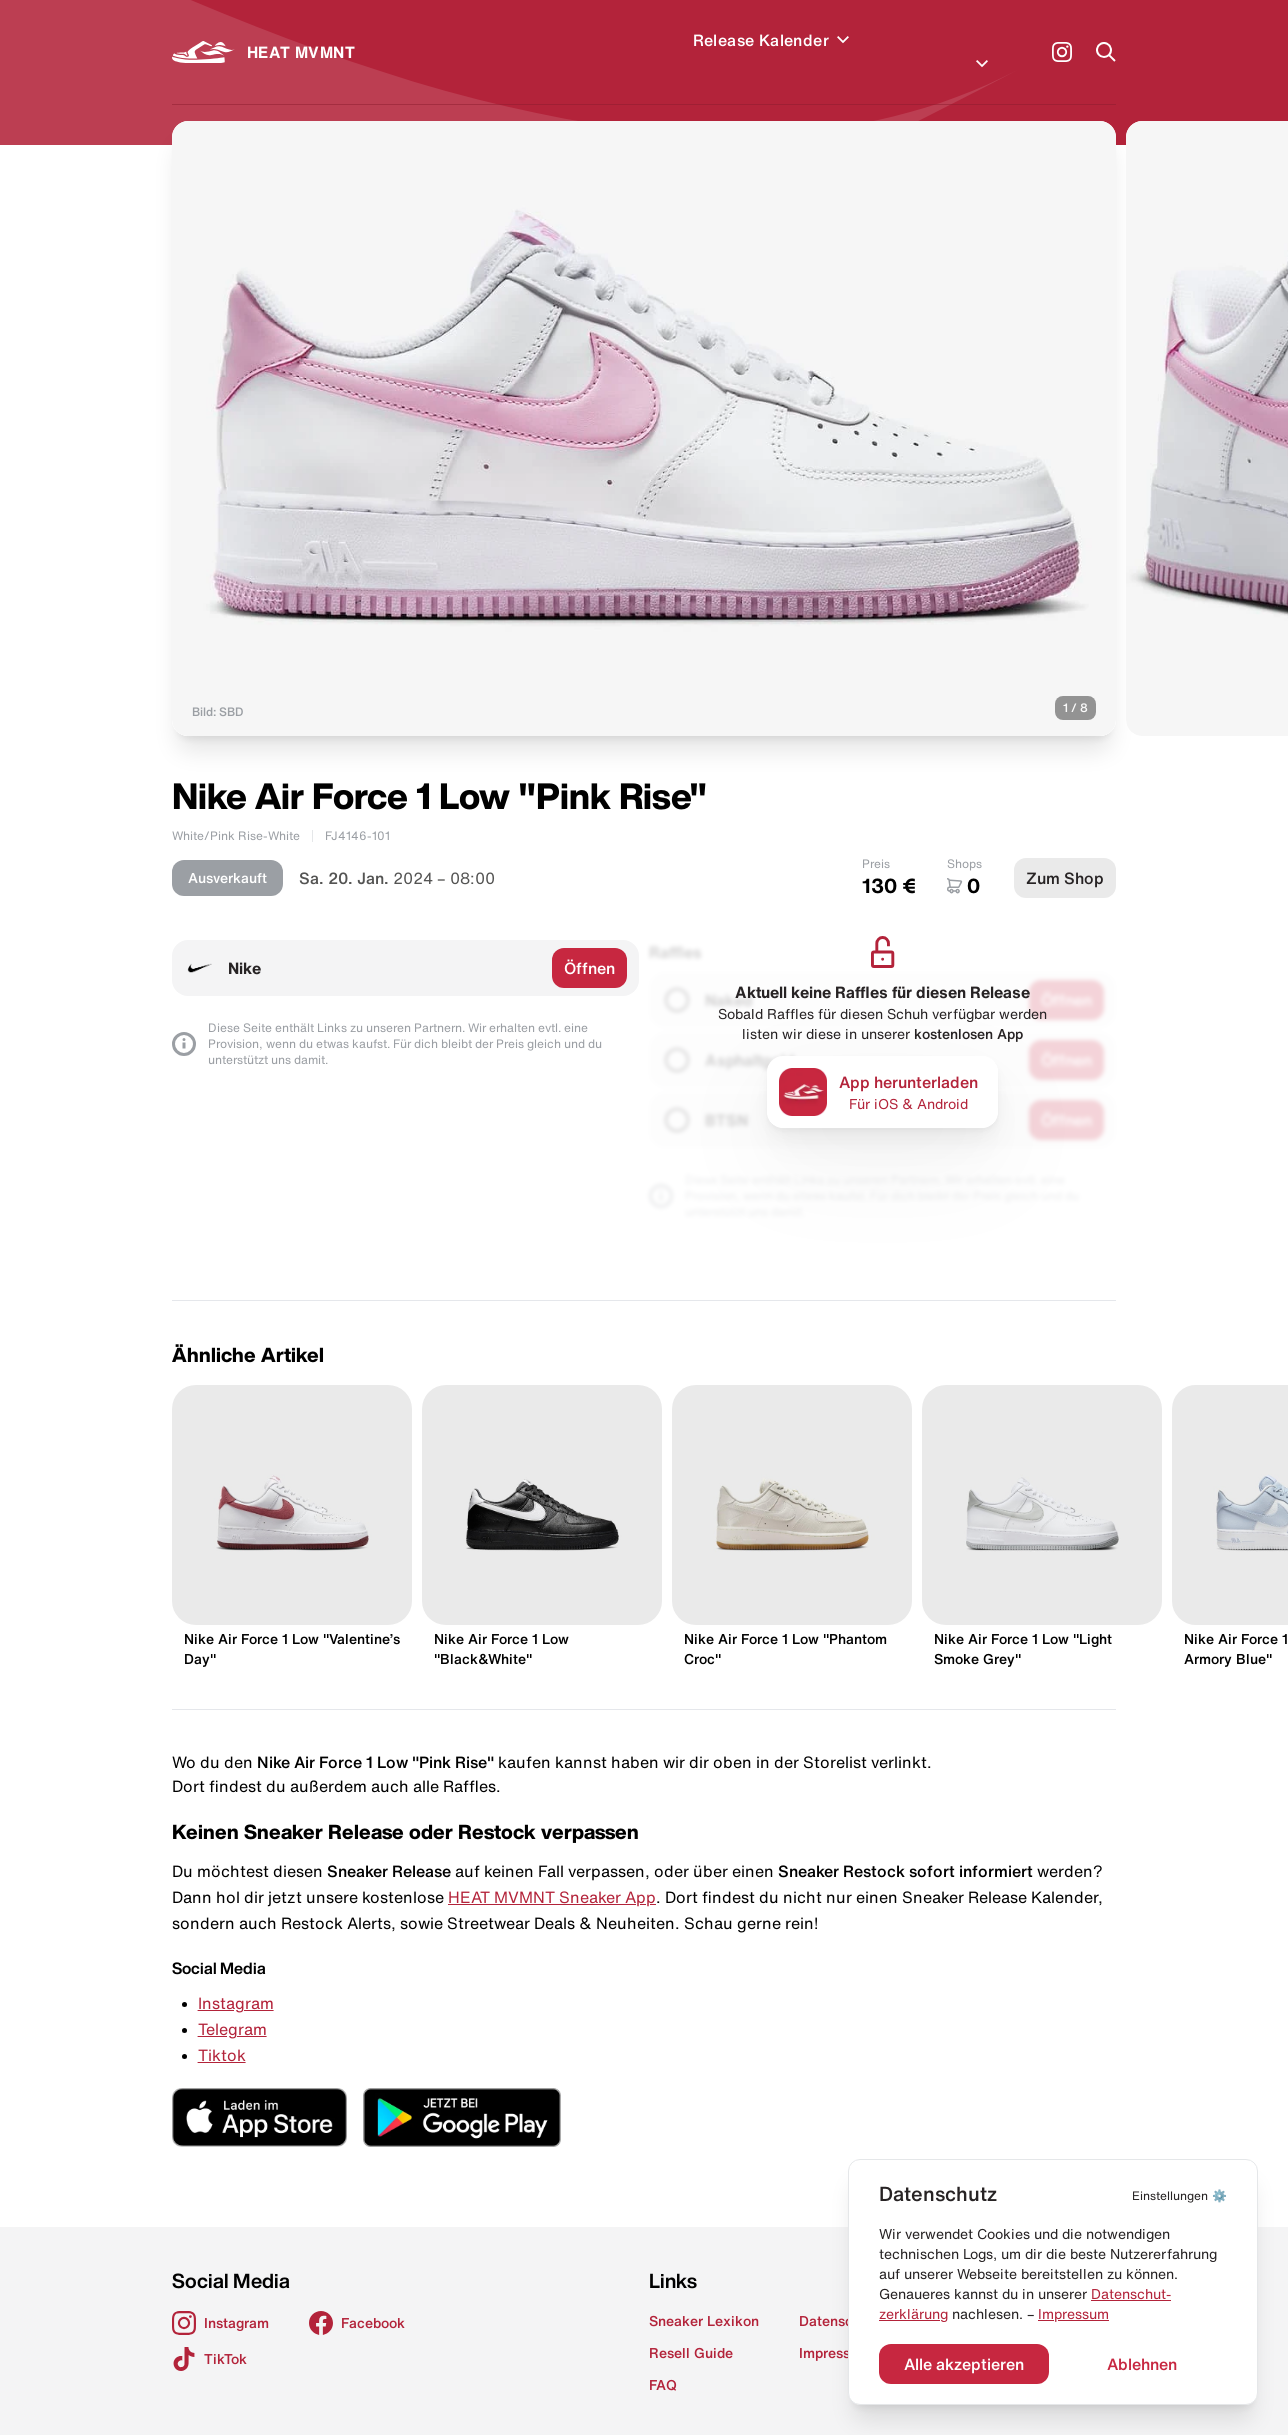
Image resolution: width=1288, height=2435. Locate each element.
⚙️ (1179, 2195)
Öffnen (589, 944)
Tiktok (222, 2031)
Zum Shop (1065, 854)
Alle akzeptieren (964, 2364)
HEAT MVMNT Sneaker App (552, 1873)
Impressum (1073, 2314)
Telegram (232, 2005)
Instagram (236, 1979)
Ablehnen (1142, 2364)
